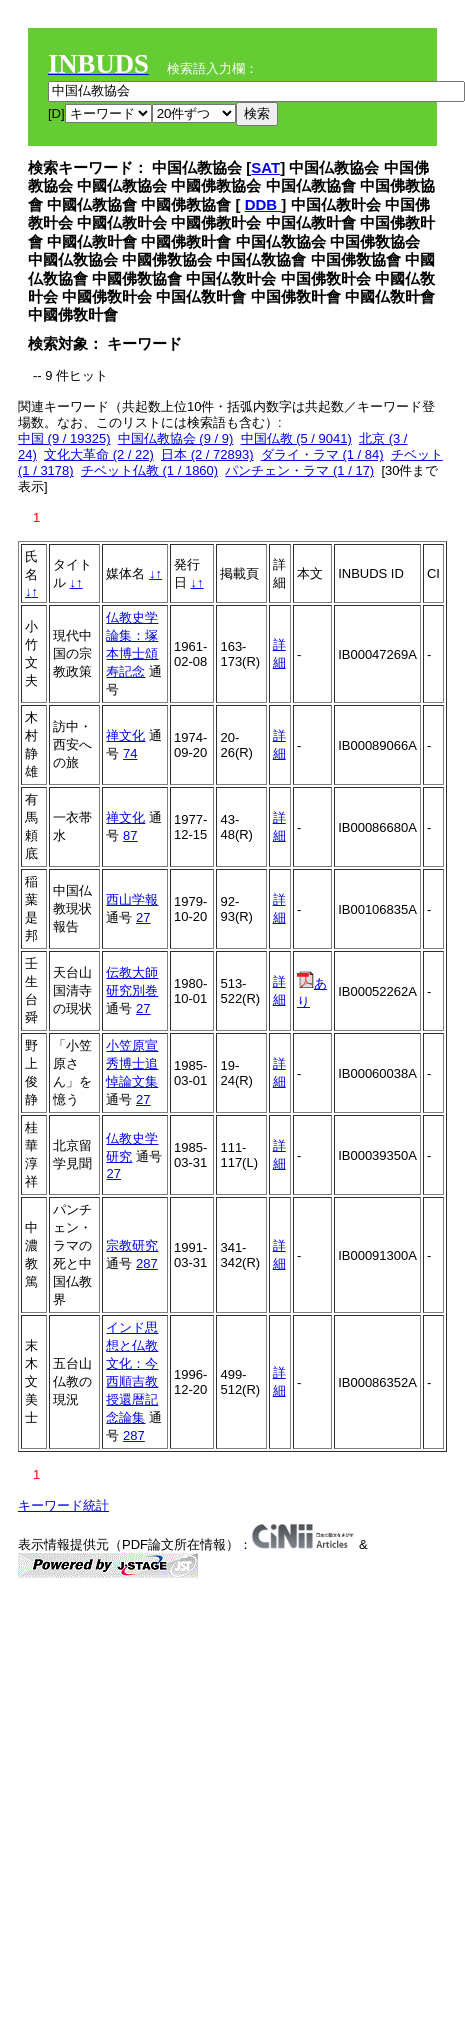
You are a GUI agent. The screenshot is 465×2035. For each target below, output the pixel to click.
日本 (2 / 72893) (207, 454)
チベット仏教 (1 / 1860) (149, 470)
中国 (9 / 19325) (64, 438)
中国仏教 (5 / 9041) (296, 438)
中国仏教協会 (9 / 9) (176, 438)
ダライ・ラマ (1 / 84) (322, 454)
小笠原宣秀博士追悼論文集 (132, 1063)
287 (147, 1263)
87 (130, 835)
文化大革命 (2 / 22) (99, 454)
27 (143, 917)
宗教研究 (132, 1245)
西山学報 (132, 899)
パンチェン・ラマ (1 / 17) (299, 470)
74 (130, 753)
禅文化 (125, 735)
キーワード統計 (63, 1505)
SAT (265, 167)
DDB (263, 204)
